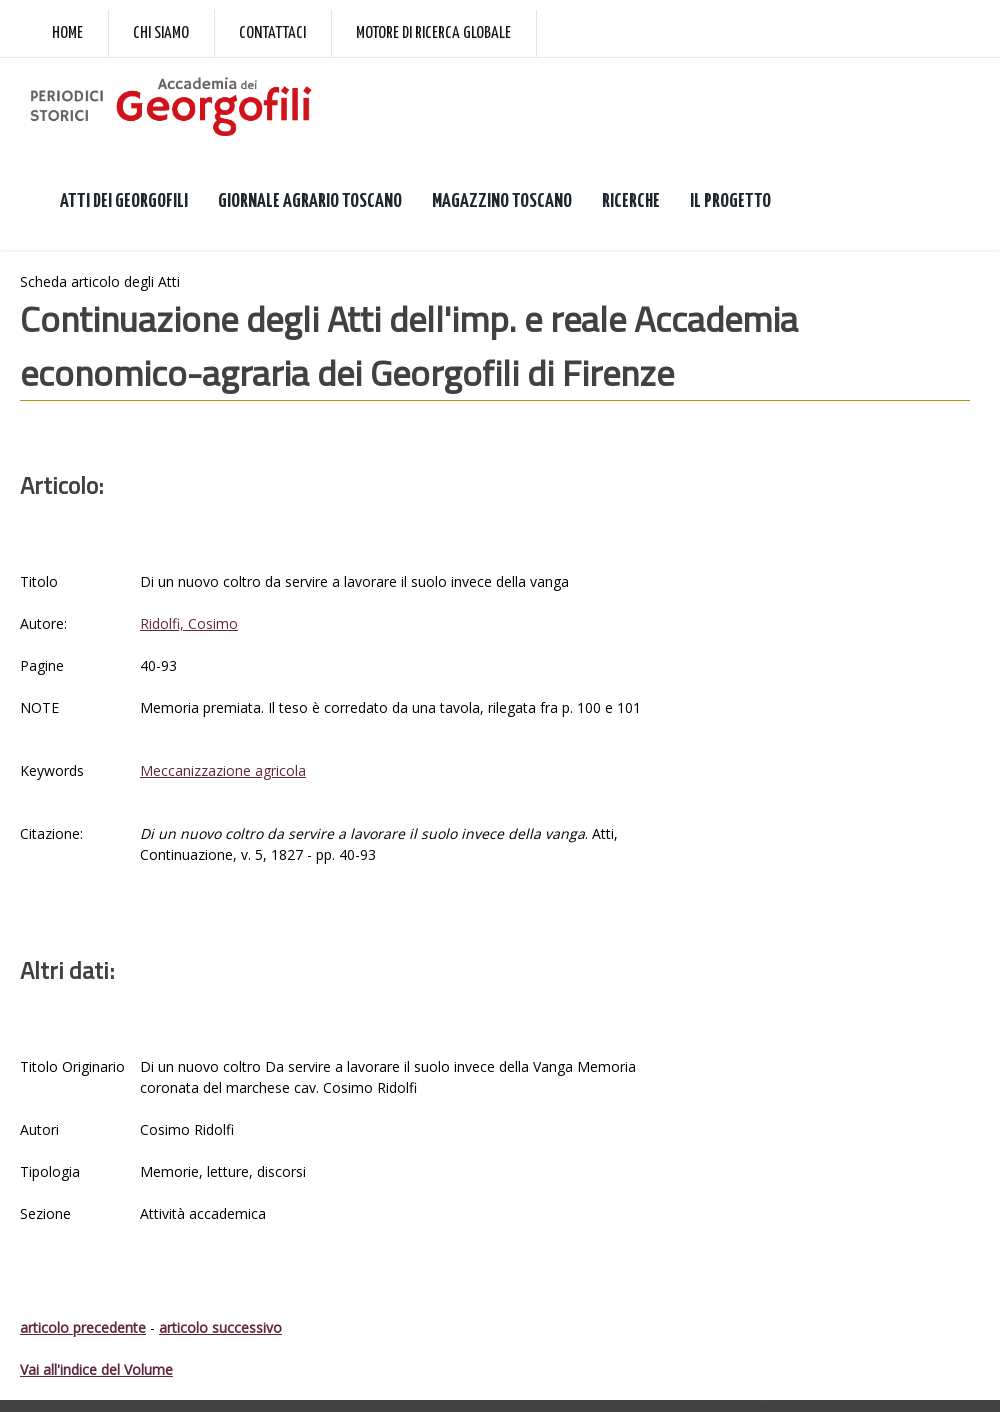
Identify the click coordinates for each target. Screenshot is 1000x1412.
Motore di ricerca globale (433, 33)
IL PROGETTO (730, 201)
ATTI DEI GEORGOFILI (124, 201)
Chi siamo (161, 33)
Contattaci (272, 33)
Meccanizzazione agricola (223, 770)
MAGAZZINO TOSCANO (502, 201)
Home (67, 33)
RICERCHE (631, 201)
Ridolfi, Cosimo (189, 623)
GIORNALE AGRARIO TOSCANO (310, 201)
